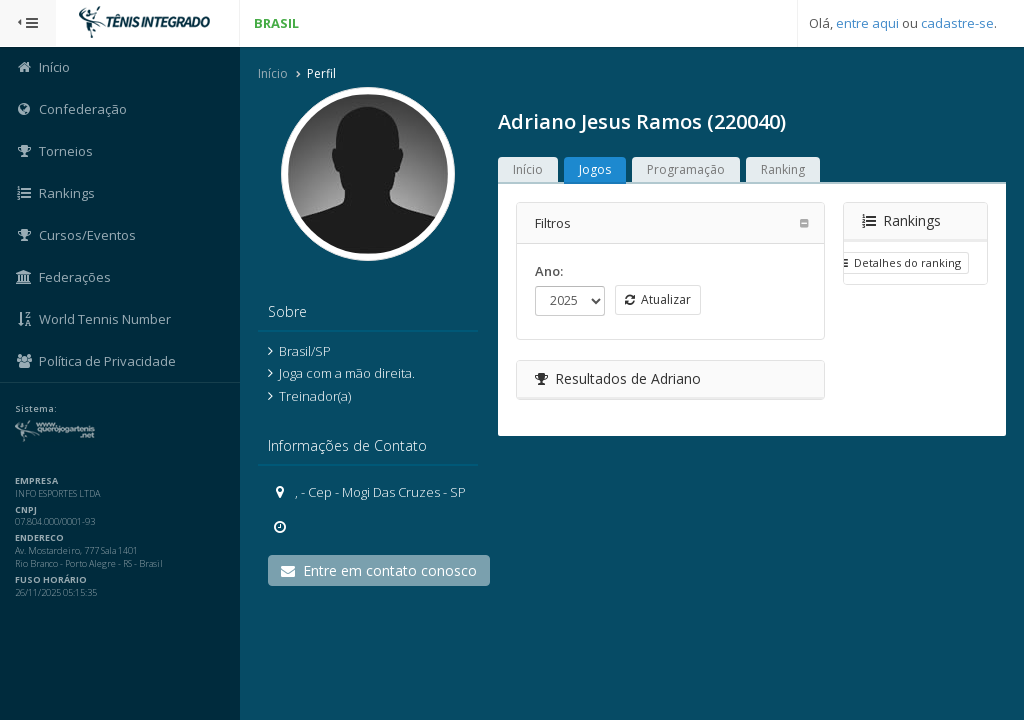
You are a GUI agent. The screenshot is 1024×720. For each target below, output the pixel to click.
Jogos (595, 169)
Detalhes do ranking (899, 262)
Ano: (549, 271)
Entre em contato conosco (379, 570)
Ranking (783, 169)
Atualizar (658, 299)
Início (273, 73)
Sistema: (36, 409)
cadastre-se (957, 23)
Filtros (553, 223)
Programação (686, 169)
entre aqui (867, 23)
